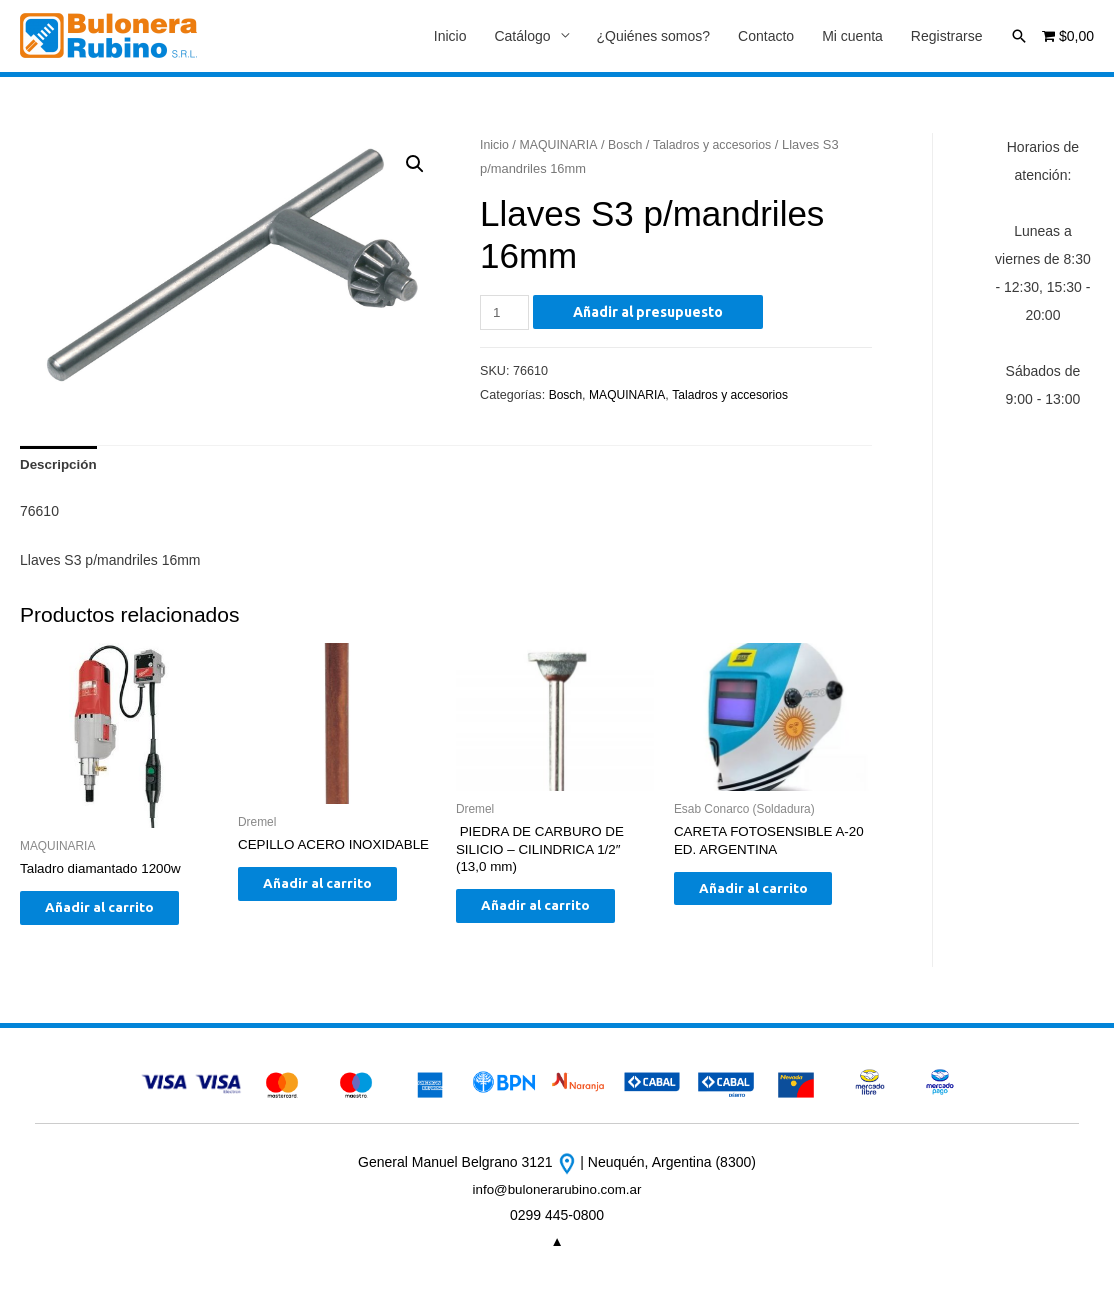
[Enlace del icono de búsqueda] (1019, 36)
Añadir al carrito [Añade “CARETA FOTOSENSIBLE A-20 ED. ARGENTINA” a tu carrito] (768, 896)
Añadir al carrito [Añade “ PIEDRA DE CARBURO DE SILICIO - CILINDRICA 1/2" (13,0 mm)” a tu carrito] (550, 914)
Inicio (450, 37)
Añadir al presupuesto (650, 313)
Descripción (60, 467)
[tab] (60, 467)
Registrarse (947, 37)
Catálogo (522, 37)
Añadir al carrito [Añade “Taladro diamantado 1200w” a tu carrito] (114, 915)
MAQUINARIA (561, 145)
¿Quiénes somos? (654, 37)
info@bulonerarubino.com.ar (557, 1198)
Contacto (766, 37)
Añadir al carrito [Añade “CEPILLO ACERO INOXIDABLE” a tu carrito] (332, 909)
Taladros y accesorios (721, 145)
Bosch (630, 145)
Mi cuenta (852, 37)
